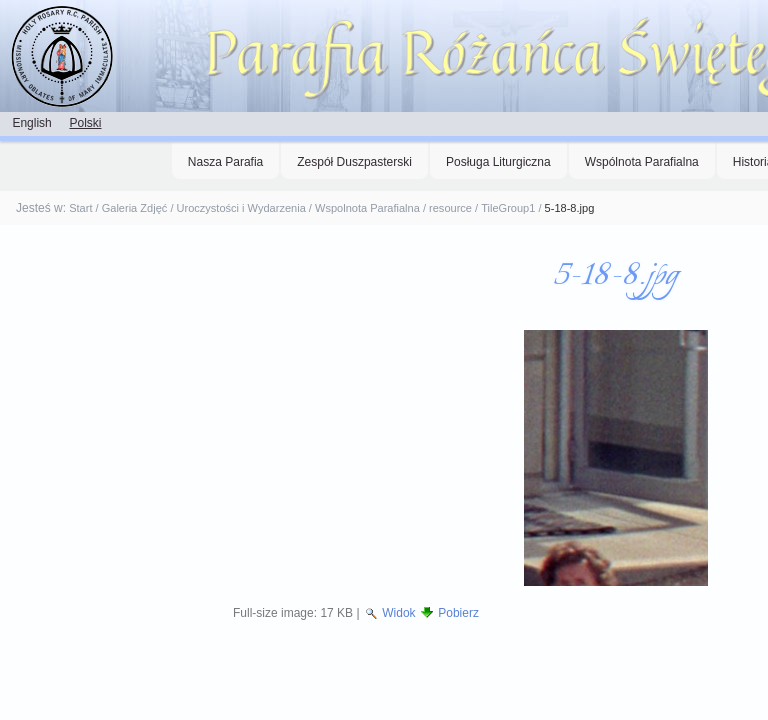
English (31, 123)
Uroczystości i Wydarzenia (241, 208)
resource (450, 208)
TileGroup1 (508, 208)
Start (80, 208)
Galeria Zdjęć (135, 208)
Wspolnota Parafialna (367, 208)
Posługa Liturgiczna (498, 162)
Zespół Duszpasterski (354, 162)
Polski (85, 123)
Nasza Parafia (225, 162)
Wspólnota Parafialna (642, 162)
